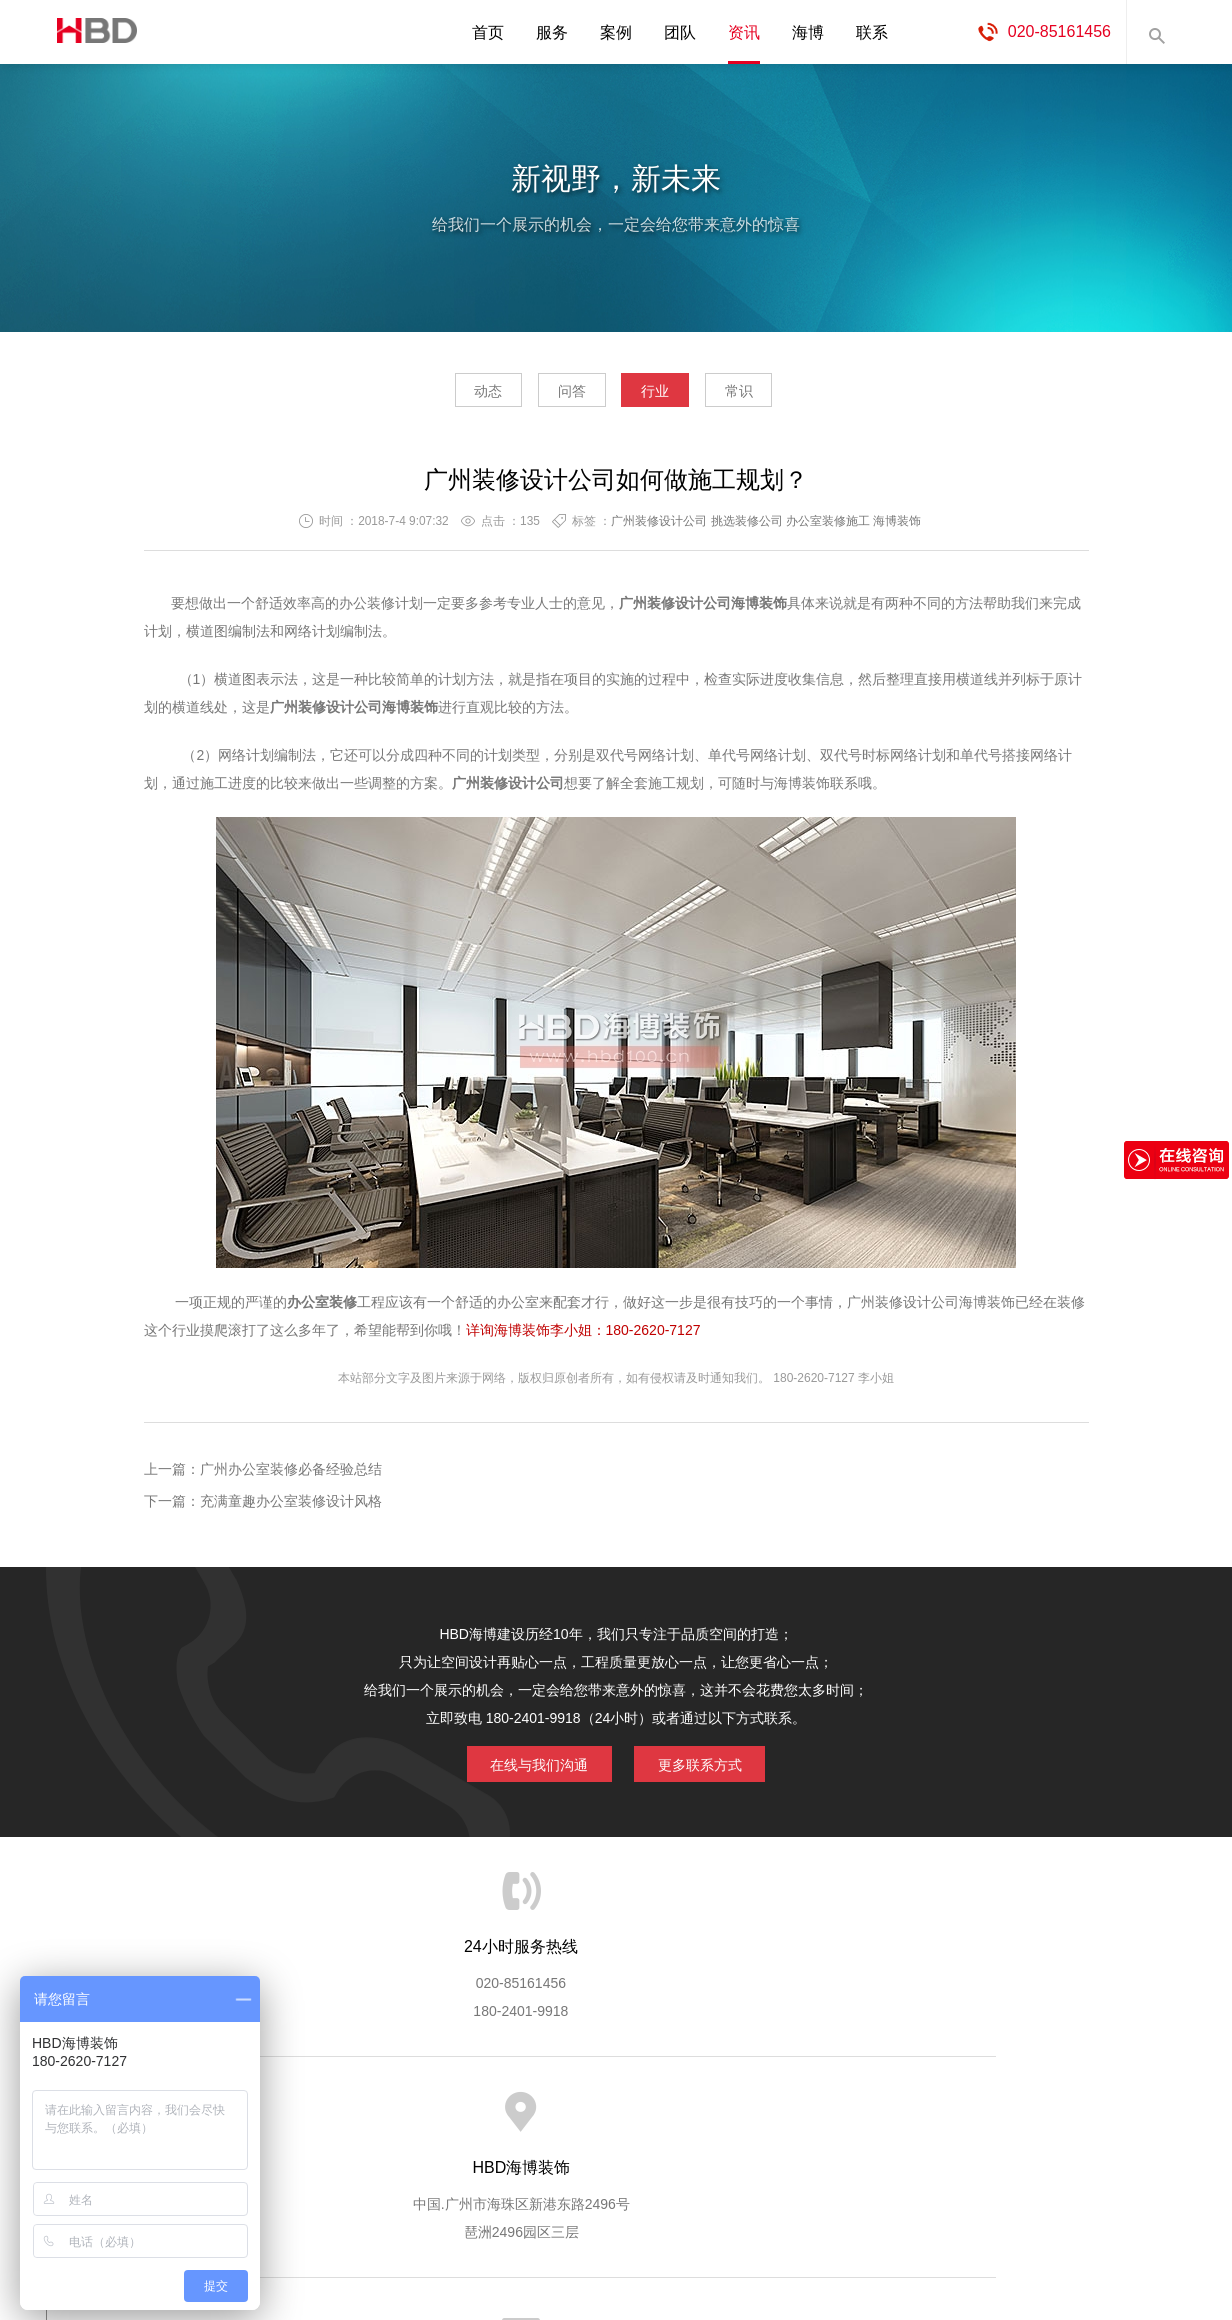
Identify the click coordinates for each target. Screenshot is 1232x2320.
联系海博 (944, 2115)
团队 (680, 32)
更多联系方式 (711, 1767)
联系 (872, 32)
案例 (616, 32)
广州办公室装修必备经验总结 (291, 1475)
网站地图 (1026, 2115)
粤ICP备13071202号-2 (616, 2246)
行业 (669, 396)
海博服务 (367, 2115)
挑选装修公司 (747, 527)
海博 (808, 32)
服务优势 (449, 2115)
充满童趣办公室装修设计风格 (291, 1507)
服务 (552, 32)
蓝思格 (796, 2218)
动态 (446, 396)
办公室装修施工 (828, 527)
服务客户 (614, 2115)
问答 (558, 396)
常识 (781, 396)
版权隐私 (779, 2115)
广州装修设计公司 (659, 527)
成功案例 (697, 2115)
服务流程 (532, 2115)
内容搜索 (1156, 32)
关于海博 (285, 2115)
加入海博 (862, 2115)
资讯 (744, 32)
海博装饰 (91, 32)
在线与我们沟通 (528, 1767)
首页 (488, 32)
